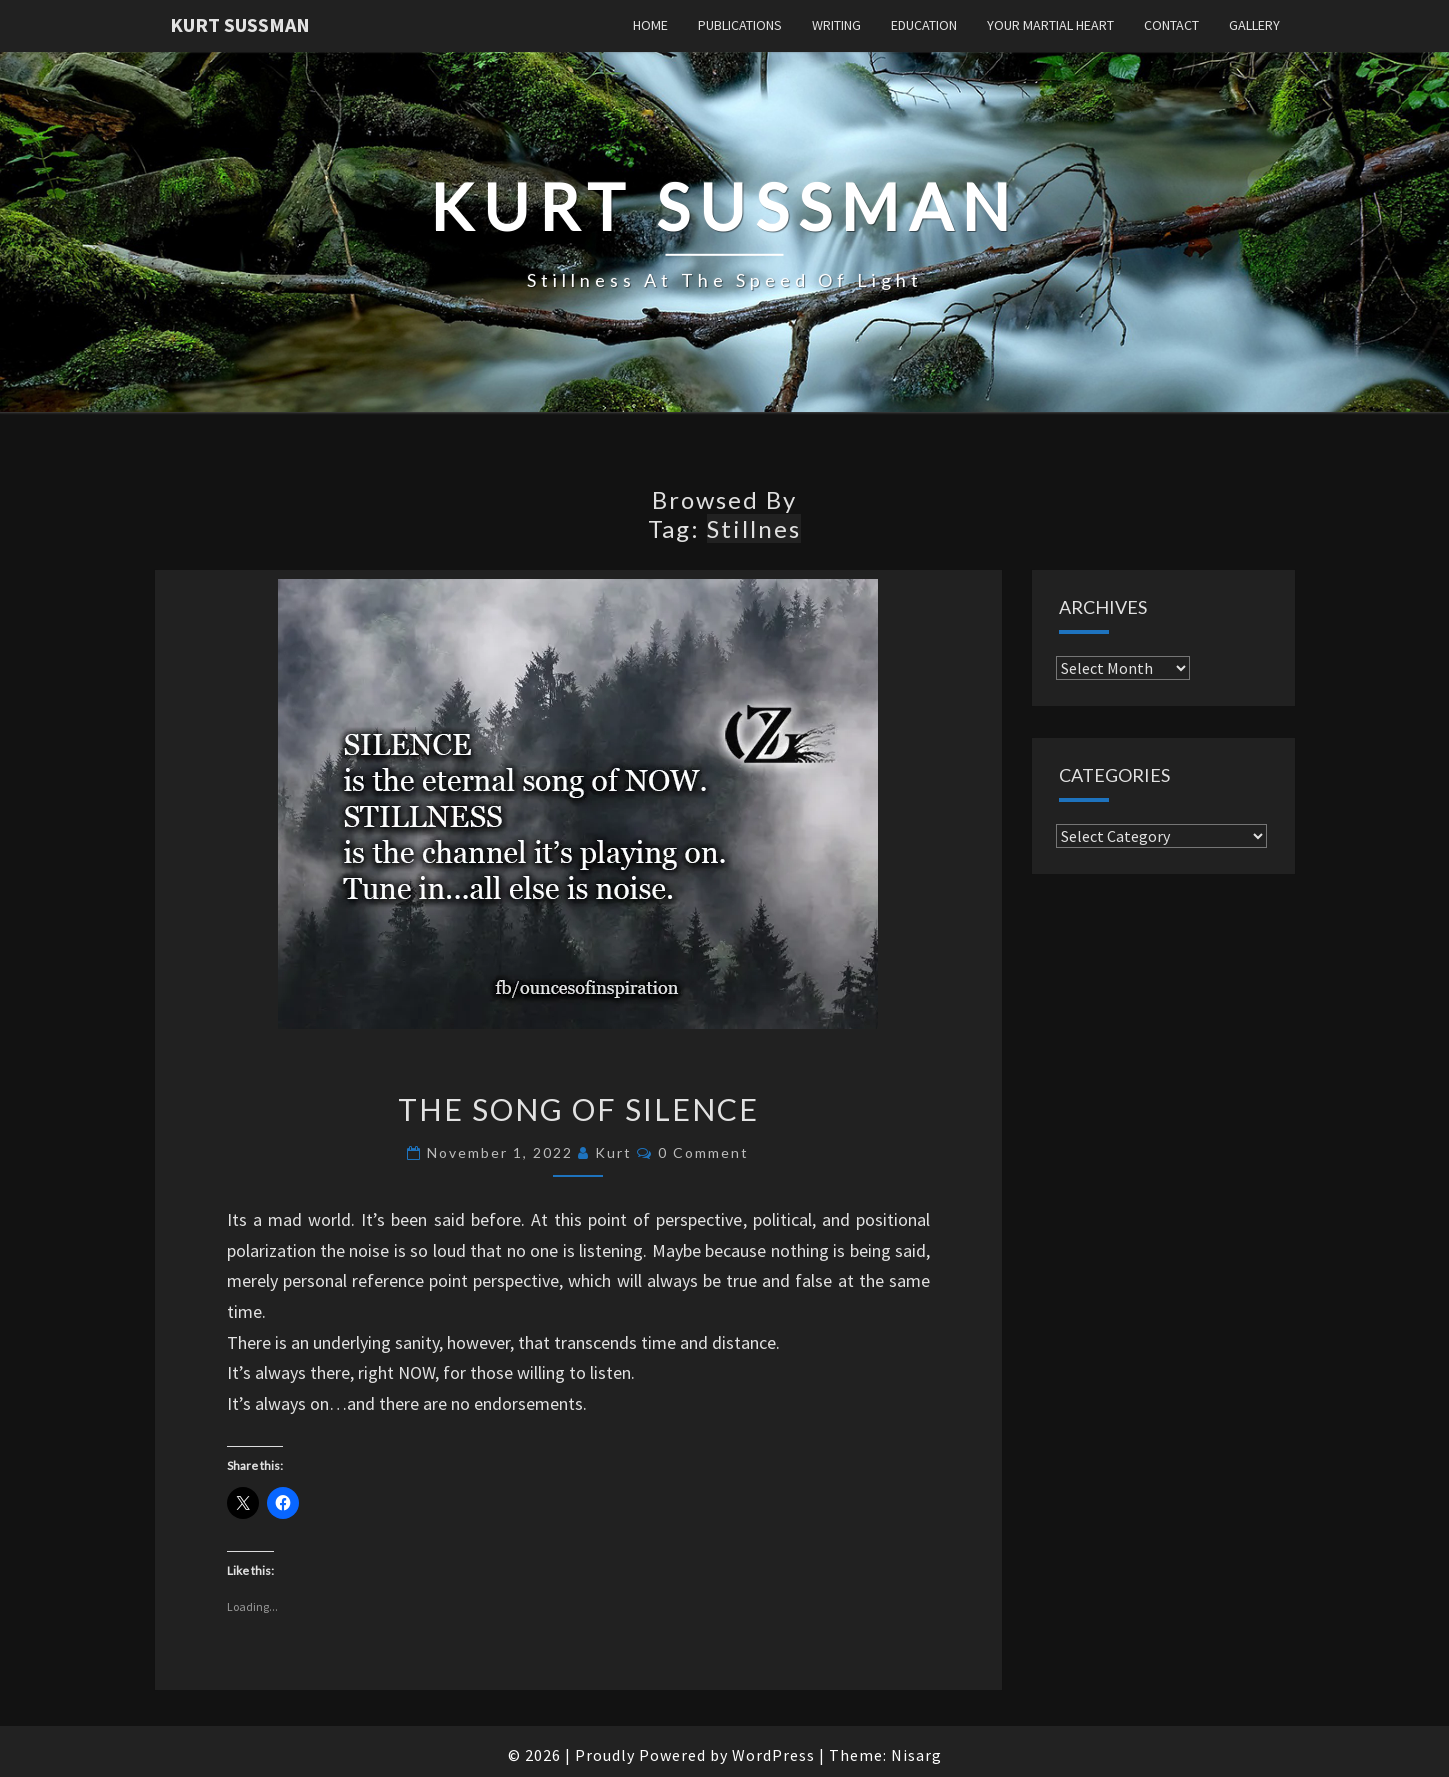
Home (650, 25)
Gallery (1254, 25)
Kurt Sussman (240, 24)
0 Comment (703, 1152)
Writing (836, 25)
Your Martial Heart (1050, 25)
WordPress (773, 1755)
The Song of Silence (578, 1109)
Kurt (613, 1152)
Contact (1171, 25)
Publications (740, 25)
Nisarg (916, 1755)
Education (924, 25)
